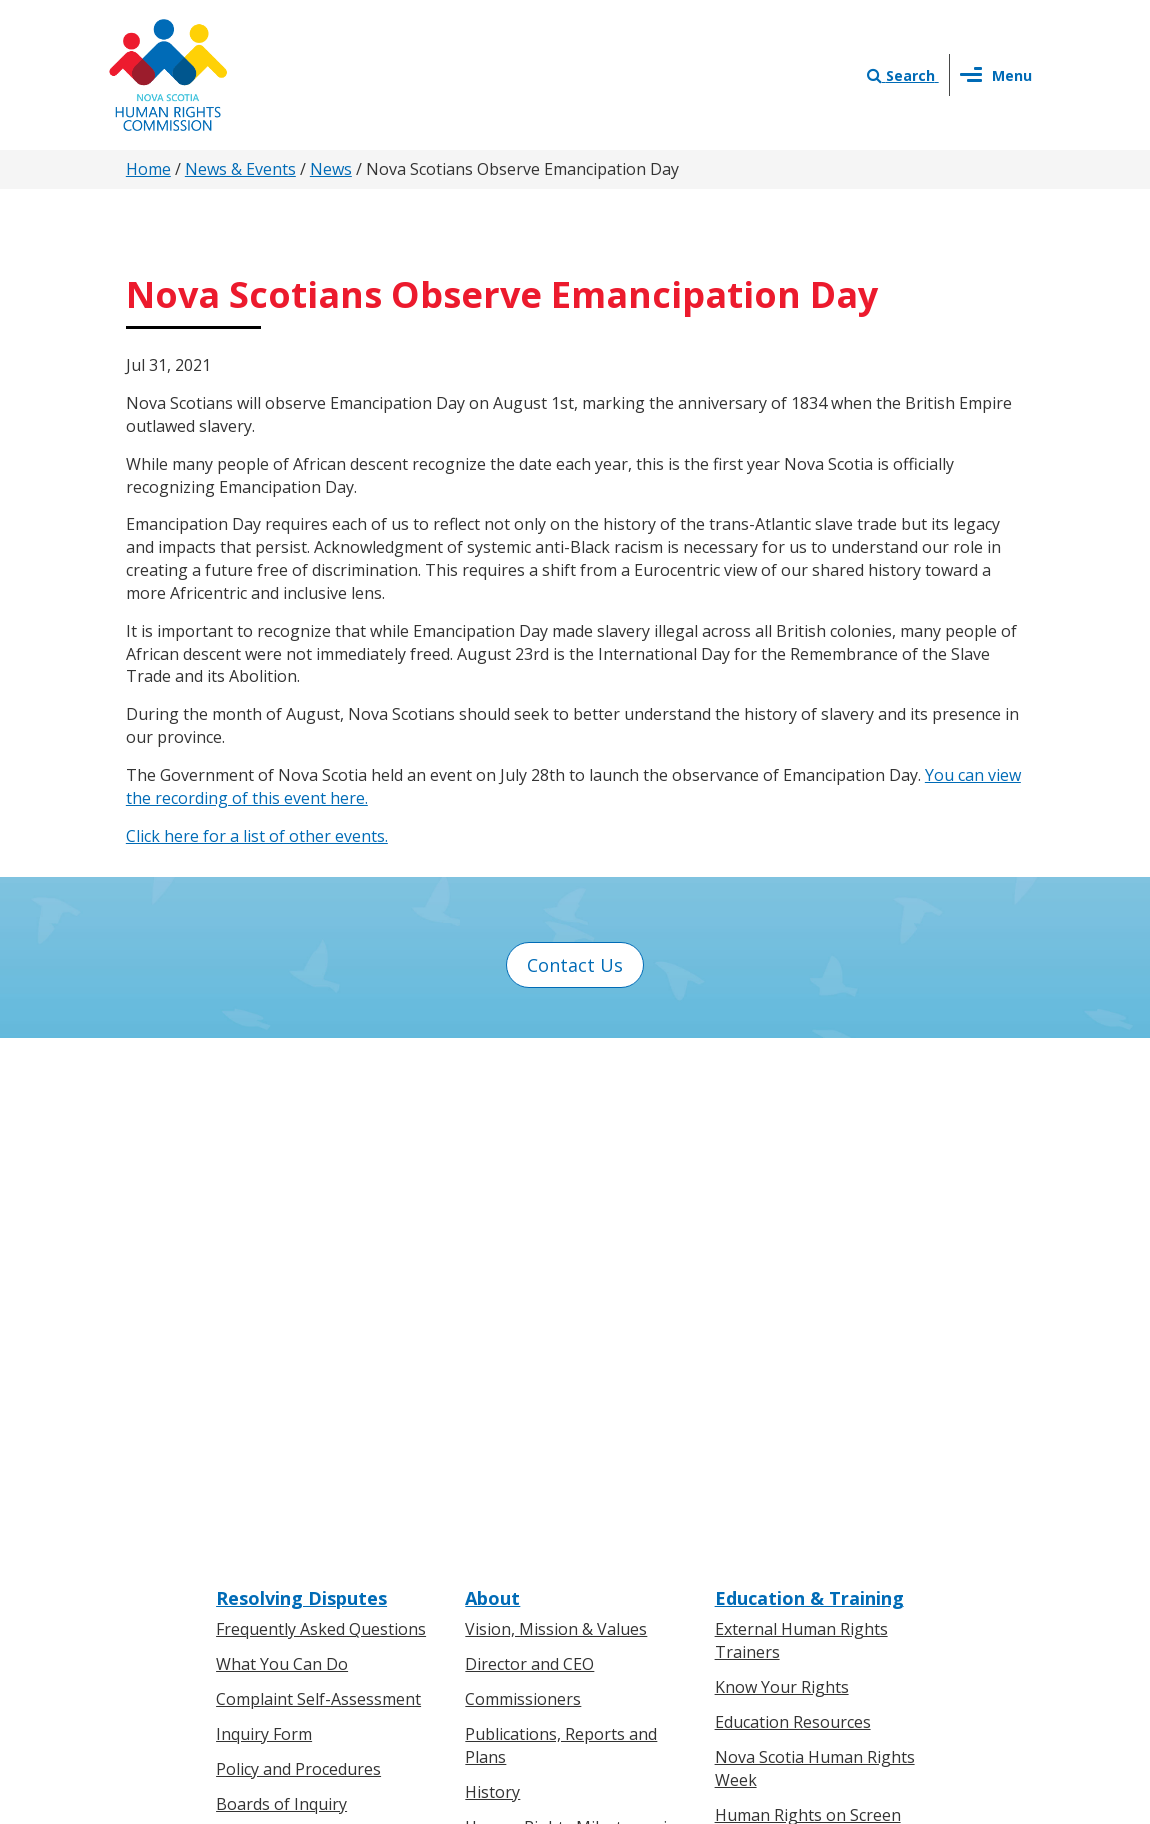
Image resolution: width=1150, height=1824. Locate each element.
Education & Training (809, 1087)
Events (490, 1548)
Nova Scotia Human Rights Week (815, 1258)
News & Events (240, 169)
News (331, 169)
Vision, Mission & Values (556, 1119)
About (492, 1087)
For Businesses (273, 1513)
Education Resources (793, 1212)
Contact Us (575, 965)
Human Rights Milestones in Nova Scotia (571, 1327)
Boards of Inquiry (281, 1293)
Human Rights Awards (548, 1374)
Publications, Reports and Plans (561, 1235)
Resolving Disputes (301, 1087)
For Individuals (270, 1478)
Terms (736, 1612)
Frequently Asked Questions (321, 1119)
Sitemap (808, 1612)
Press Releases (521, 1478)
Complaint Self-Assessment (318, 1189)
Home (148, 169)
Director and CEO (529, 1154)
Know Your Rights (782, 1177)
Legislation (257, 1548)
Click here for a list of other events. (257, 836)
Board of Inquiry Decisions (315, 1328)
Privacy (668, 1612)
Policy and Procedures (298, 1259)
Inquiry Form (264, 1224)
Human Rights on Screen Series (808, 1315)
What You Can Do (282, 1154)
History (492, 1281)
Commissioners (523, 1189)
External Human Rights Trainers (801, 1130)
